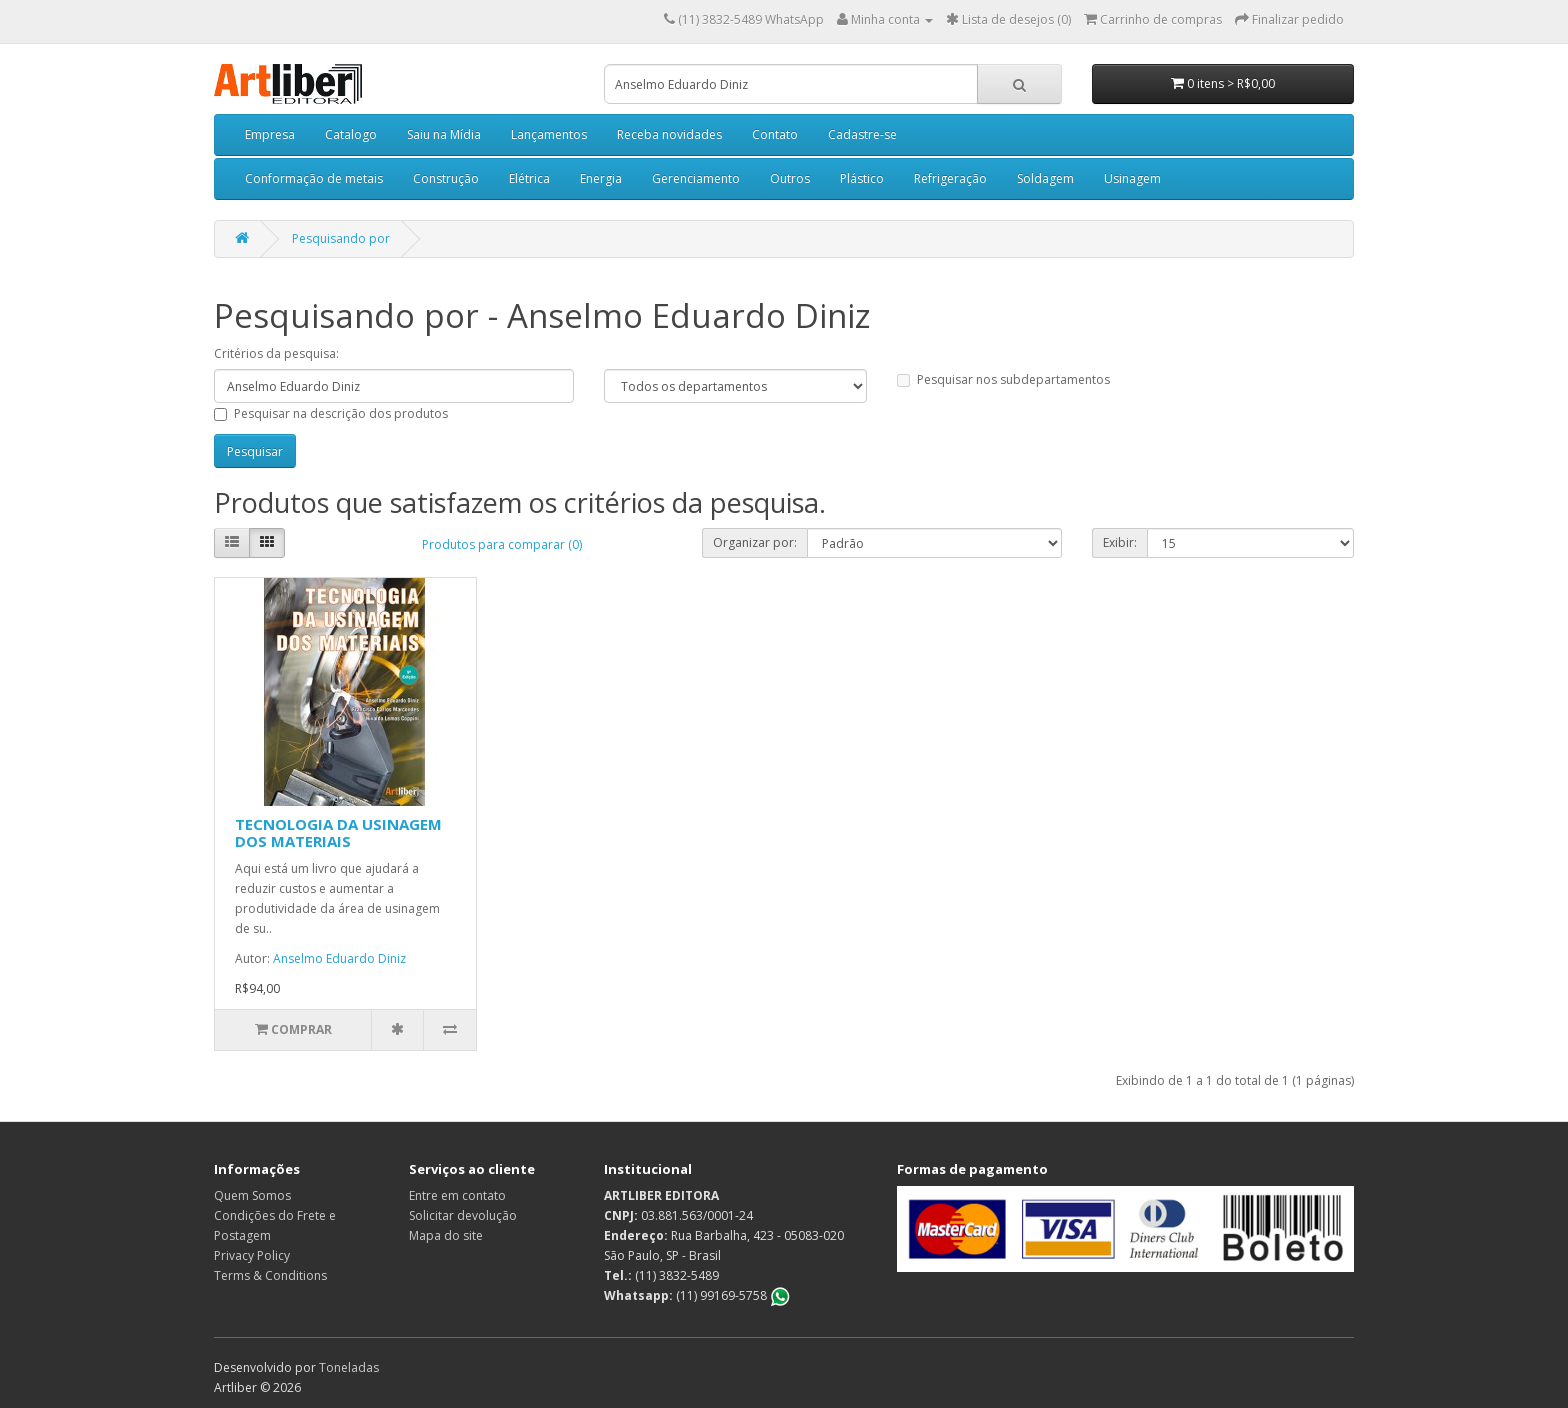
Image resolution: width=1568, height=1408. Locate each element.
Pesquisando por (341, 238)
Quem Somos (252, 1195)
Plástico (862, 178)
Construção (446, 178)
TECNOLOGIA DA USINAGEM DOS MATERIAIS (338, 832)
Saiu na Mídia (444, 134)
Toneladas (349, 1367)
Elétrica (529, 178)
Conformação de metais (314, 178)
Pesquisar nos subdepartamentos (1003, 379)
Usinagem (1132, 178)
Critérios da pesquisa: (276, 353)
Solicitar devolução (463, 1215)
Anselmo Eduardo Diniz (339, 958)
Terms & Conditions (270, 1275)
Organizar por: (755, 542)
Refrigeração (950, 178)
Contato (775, 134)
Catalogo (351, 134)
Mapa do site (446, 1235)
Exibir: (1120, 542)
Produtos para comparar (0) (502, 544)
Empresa (270, 134)
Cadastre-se (862, 134)
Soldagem (1045, 178)
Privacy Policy (252, 1255)
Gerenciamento (696, 178)
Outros (790, 178)
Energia (601, 178)
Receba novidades (669, 134)
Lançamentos (549, 134)
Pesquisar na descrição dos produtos (331, 413)
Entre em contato (457, 1195)
